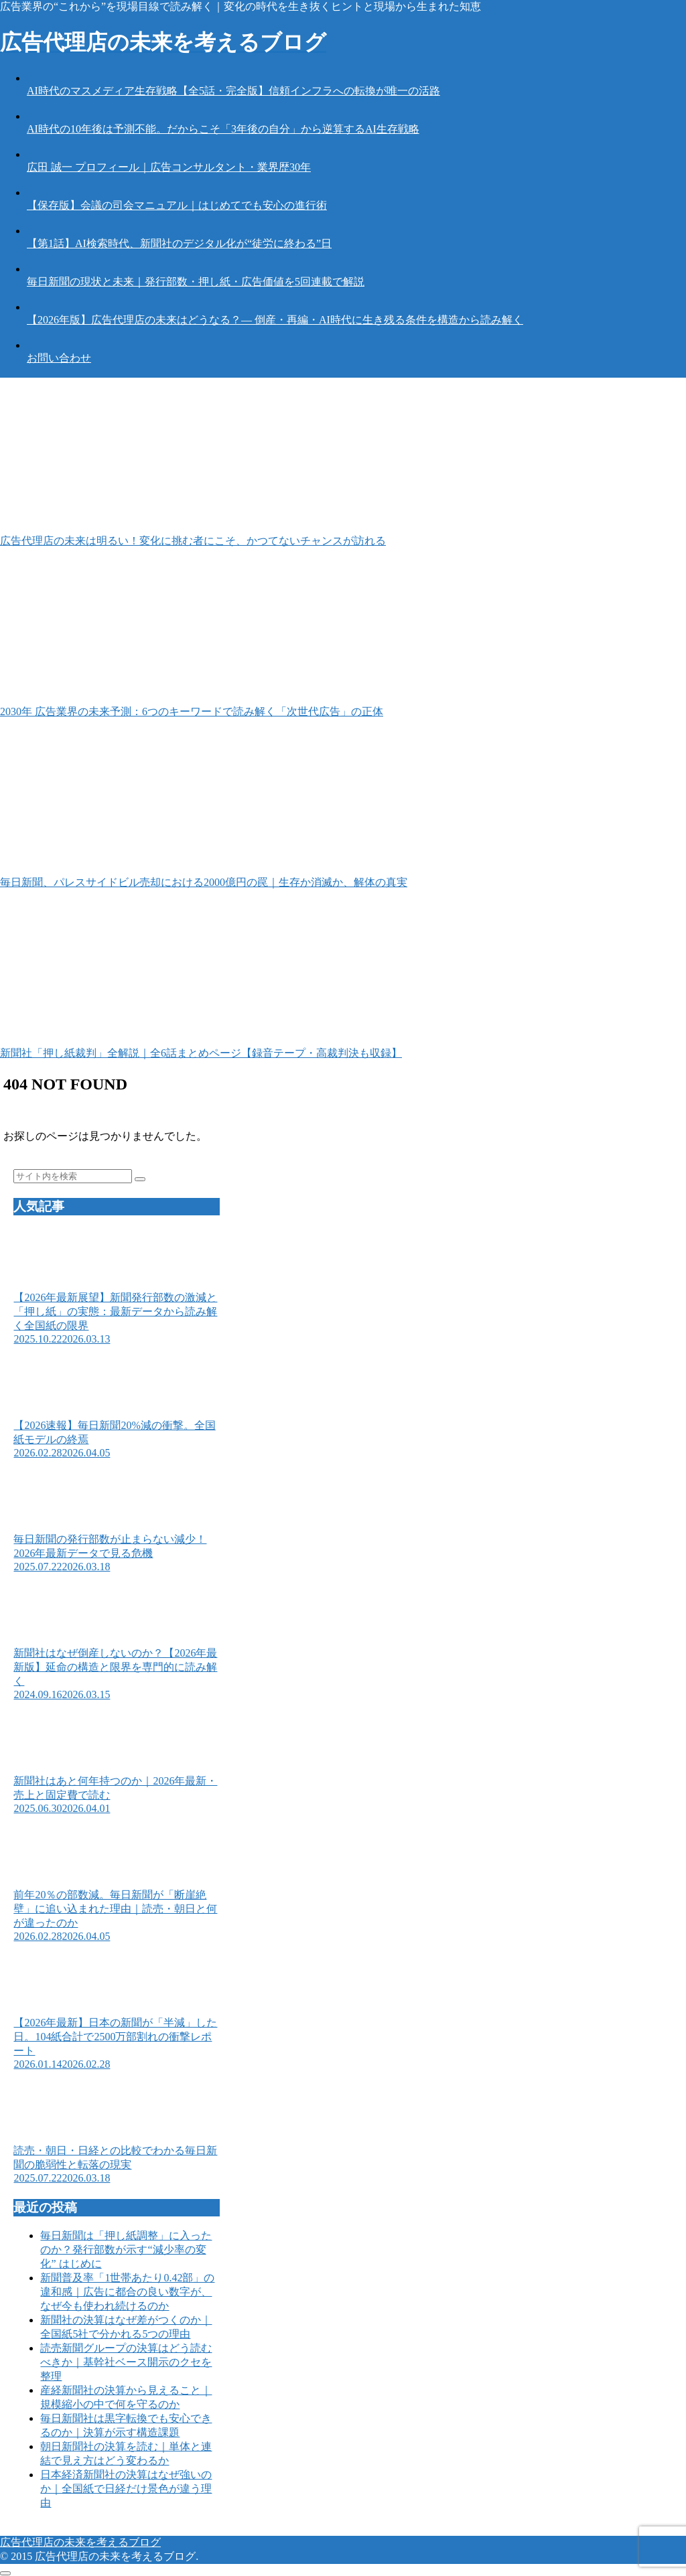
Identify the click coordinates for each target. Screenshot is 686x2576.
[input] (72, 1176)
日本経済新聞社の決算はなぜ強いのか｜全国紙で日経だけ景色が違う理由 (126, 2488)
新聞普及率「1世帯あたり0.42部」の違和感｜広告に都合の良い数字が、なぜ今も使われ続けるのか (127, 2292)
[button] (140, 1179)
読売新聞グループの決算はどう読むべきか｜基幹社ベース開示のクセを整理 (126, 2362)
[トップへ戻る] (5, 2573)
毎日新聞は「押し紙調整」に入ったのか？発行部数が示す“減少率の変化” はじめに (126, 2249)
